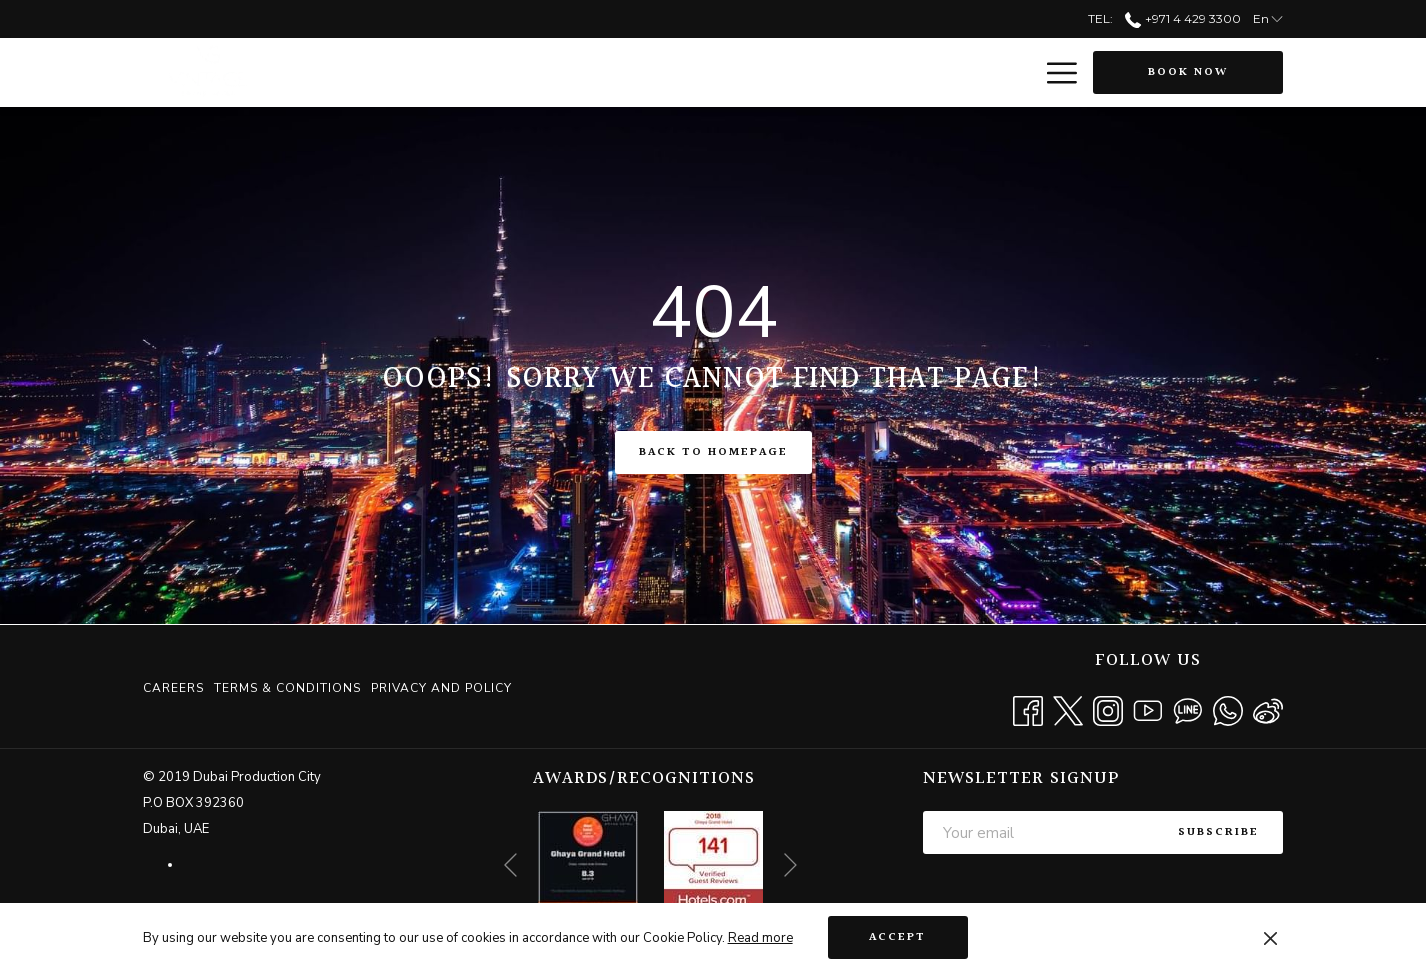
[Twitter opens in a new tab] (1068, 709)
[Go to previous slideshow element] (510, 865)
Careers (173, 688)
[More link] (1054, 73)
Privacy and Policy (441, 688)
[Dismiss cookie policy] (1270, 938)
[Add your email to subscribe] (1038, 832)
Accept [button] (897, 937)
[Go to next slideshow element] (790, 865)
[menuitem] (176, 688)
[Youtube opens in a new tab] (1148, 709)
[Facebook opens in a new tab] (1028, 709)
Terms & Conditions (287, 688)
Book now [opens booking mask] (1188, 72)
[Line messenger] (1188, 709)
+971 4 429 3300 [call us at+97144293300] (1182, 18)
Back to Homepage (713, 452)
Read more (760, 938)
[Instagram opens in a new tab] (1108, 709)
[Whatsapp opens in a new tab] (1228, 709)
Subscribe (1218, 832)
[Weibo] (1268, 709)
